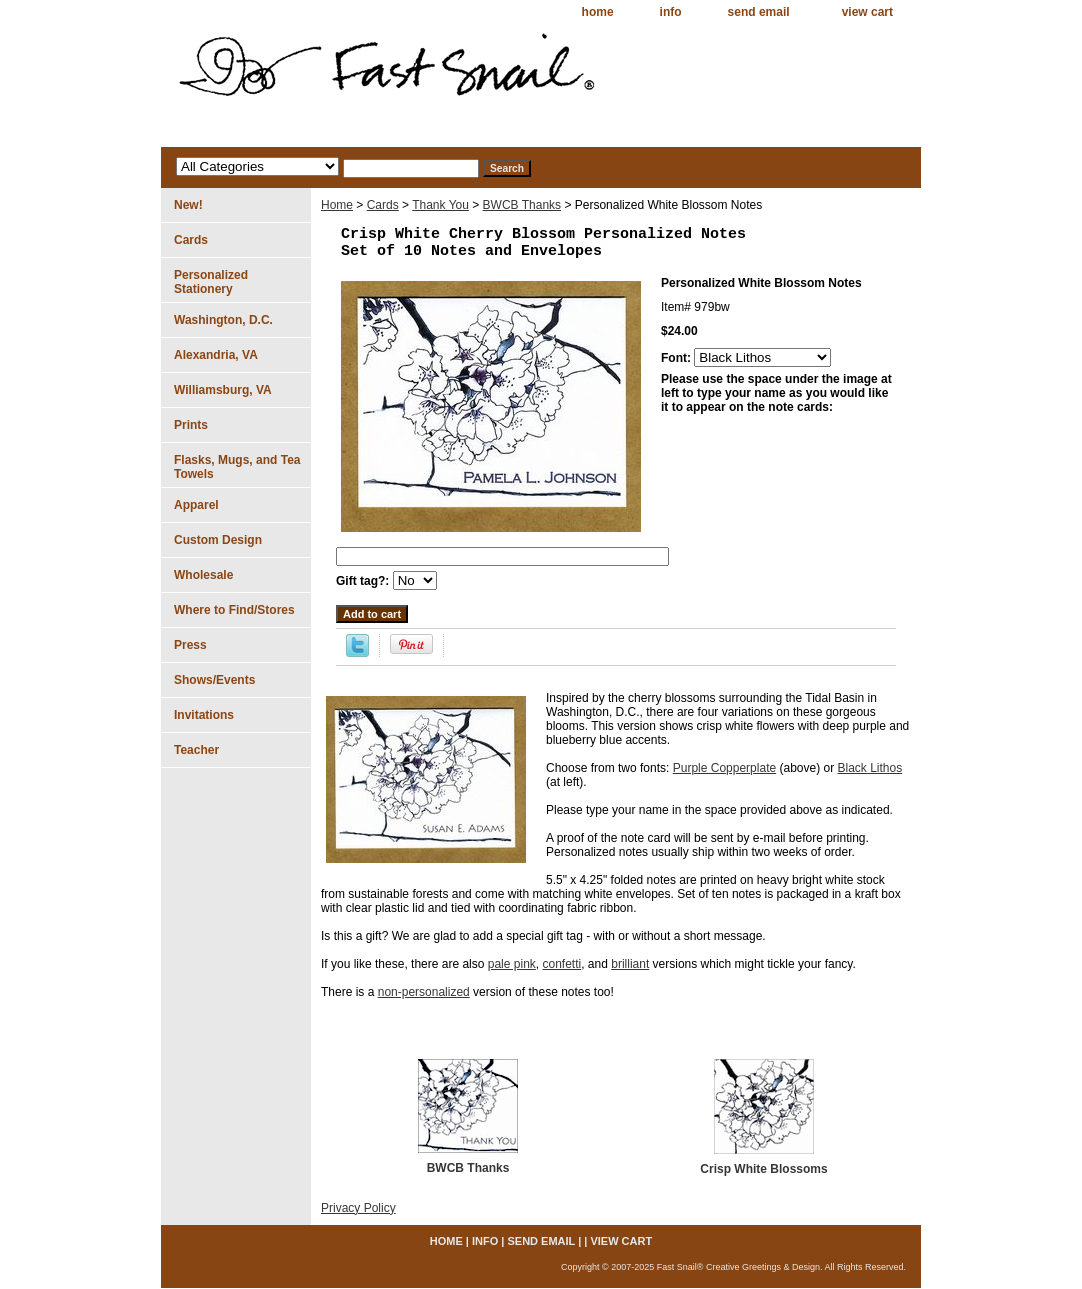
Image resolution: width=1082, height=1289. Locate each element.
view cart (867, 12)
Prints (191, 425)
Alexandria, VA (216, 355)
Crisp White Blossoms (763, 1169)
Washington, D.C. (223, 320)
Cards (383, 205)
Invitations (204, 715)
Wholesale (203, 575)
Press (190, 645)
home (598, 12)
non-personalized (424, 992)
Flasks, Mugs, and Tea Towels (237, 467)
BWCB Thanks (522, 205)
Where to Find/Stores (234, 610)
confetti (561, 964)
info (671, 12)
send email (759, 12)
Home (337, 205)
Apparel (196, 505)
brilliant (630, 964)
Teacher (196, 750)
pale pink (512, 964)
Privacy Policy (358, 1208)
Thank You (440, 205)
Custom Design (218, 540)
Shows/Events (214, 680)
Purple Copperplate (724, 768)
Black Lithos (870, 768)
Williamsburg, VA (223, 390)
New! (188, 205)
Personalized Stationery (211, 282)
